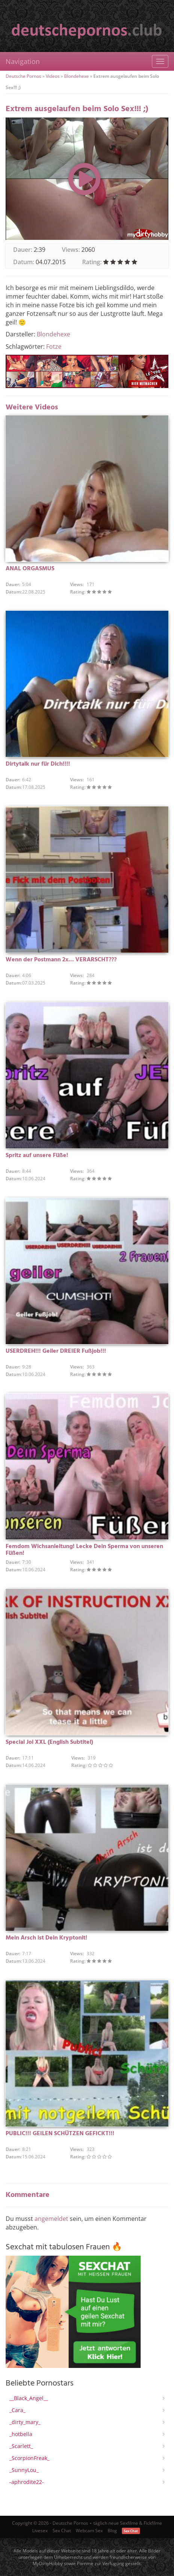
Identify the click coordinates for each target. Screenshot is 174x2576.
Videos (53, 76)
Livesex (40, 2530)
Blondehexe (76, 76)
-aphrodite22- (26, 2481)
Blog (112, 2530)
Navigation (23, 61)
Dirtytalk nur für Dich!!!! (38, 764)
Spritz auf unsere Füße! (37, 1155)
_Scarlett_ (21, 2446)
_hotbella (20, 2434)
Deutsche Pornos (23, 76)
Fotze (54, 346)
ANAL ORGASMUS (30, 569)
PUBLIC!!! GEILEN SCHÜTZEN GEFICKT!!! (60, 2134)
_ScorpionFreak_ (29, 2457)
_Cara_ (17, 2410)
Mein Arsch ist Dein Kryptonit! (46, 1938)
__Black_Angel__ (28, 2398)
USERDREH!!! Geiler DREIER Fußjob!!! (56, 1351)
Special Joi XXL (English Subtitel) (49, 1742)
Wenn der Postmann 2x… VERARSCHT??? (61, 960)
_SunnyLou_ (24, 2469)
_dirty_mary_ (24, 2422)
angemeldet (51, 2219)
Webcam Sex (89, 2530)
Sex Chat (61, 2530)
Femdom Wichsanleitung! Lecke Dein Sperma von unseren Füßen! (84, 1550)
